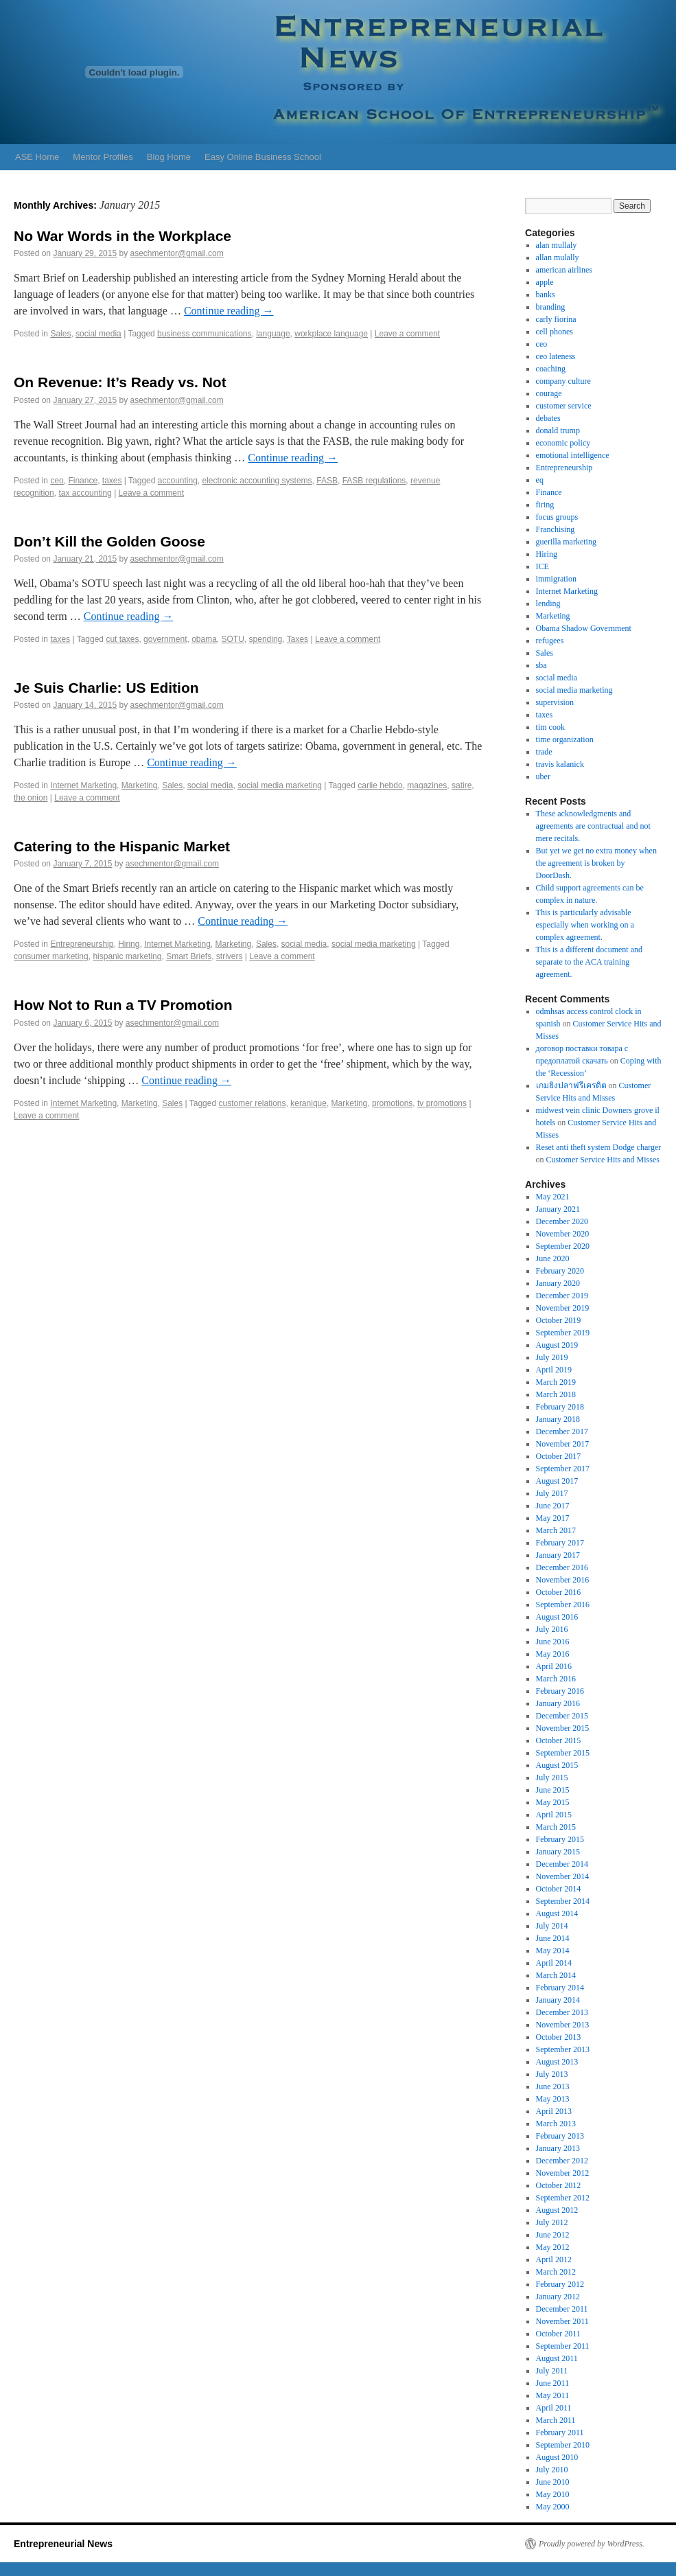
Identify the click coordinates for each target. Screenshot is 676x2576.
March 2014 (556, 1975)
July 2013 (552, 2074)
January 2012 (558, 2296)
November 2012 (563, 2173)
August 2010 (557, 2457)
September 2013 (563, 2049)
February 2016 (560, 1691)
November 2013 (563, 2024)
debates (548, 418)
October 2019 (558, 1320)
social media (98, 333)
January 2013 (558, 2148)
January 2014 (558, 2000)
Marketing (139, 785)
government (165, 639)
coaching (551, 368)
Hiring (128, 944)
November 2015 (563, 1728)
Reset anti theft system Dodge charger (599, 1147)
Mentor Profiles (102, 157)
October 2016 (558, 1592)
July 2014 (552, 1926)
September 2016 (563, 1604)
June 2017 (553, 1505)
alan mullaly (556, 245)
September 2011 (563, 2346)
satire (461, 785)
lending (548, 603)
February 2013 (560, 2136)
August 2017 (557, 1481)
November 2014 (563, 1876)
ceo (56, 480)
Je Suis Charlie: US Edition (106, 687)
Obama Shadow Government (583, 628)
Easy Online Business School (263, 157)
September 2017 (563, 1468)
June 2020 (553, 1258)
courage (549, 393)
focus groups (557, 517)
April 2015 (554, 1814)
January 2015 (558, 1851)
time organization (565, 739)
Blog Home (169, 157)
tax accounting (84, 493)
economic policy (563, 443)
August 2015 (557, 1765)
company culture (563, 381)
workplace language (331, 333)
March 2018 (556, 1394)
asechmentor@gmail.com (177, 253)
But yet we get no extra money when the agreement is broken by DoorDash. (596, 863)
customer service (564, 406)
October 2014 (558, 1889)
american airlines (564, 270)
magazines (427, 785)
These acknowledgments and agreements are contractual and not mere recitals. (593, 826)
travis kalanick (560, 764)
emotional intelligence (572, 455)
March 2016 (556, 1678)
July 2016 (552, 1629)
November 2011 (562, 2321)
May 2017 (553, 1518)
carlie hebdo (380, 785)
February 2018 (560, 1407)
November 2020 (563, 1234)
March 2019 (556, 1382)
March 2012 (556, 2272)
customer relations (251, 1103)
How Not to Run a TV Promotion (123, 1005)
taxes (112, 480)
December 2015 (562, 1716)
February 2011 (560, 2432)
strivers (229, 956)
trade (544, 752)
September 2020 (563, 1246)
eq (540, 480)
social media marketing (279, 785)
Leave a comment (407, 333)
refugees (550, 640)
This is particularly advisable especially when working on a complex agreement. (585, 925)
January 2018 (558, 1419)
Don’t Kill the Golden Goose (109, 541)
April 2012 (554, 2259)
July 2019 (552, 1357)
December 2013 (562, 2012)
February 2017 (560, 1543)
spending (266, 639)
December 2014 (562, 1864)
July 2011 (552, 2371)
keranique (308, 1103)
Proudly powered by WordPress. (591, 2544)
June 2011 (553, 2383)
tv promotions (442, 1103)
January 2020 (558, 1283)
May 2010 (553, 2494)
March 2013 (556, 2123)
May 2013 (553, 2099)
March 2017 (556, 1530)
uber (543, 776)
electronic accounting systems (257, 480)
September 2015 (563, 1753)
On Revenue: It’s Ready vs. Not (120, 382)
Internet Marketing (83, 785)
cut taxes (122, 639)
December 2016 (562, 1567)
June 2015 (553, 1790)
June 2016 (553, 1641)
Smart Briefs (188, 956)
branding (551, 307)
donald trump (558, 430)
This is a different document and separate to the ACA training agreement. (589, 962)
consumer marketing (51, 956)
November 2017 (563, 1444)
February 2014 (560, 1987)
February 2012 (560, 2284)
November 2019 (563, 1308)
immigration (556, 579)
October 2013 (558, 2037)
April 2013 (554, 2111)
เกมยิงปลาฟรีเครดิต (571, 1085)
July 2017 (552, 1493)
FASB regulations (374, 480)
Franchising (555, 529)
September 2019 (563, 1332)
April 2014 (554, 1963)
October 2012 (558, 2185)
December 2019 (562, 1295)
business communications (204, 333)
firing (545, 504)
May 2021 (553, 1196)
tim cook (550, 727)
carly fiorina (556, 319)
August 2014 (557, 1913)
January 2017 (558, 1555)
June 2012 (553, 2235)
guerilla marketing (566, 542)
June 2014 (553, 1938)
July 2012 (552, 2222)
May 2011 (553, 2395)
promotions (392, 1103)
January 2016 (558, 1703)
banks (545, 294)
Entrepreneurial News (63, 2543)
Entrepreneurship (81, 944)
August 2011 (557, 2358)
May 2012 (553, 2247)
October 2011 (558, 2333)
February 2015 (560, 1839)
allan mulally (557, 257)
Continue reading (229, 311)
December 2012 (562, 2160)
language (273, 333)
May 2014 (553, 1950)
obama (204, 639)
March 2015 (556, 1827)
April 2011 (554, 2408)
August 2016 (557, 1617)
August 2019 (557, 1345)
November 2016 (563, 1580)
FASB (327, 480)
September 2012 (563, 2198)
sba (541, 665)
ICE (542, 566)
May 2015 (553, 1802)
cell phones (554, 331)
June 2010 (553, 2482)
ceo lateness (556, 356)
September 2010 (563, 2445)
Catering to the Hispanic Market (122, 846)
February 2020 (560, 1271)
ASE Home (37, 157)
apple (545, 282)
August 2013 (557, 2062)
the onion (30, 798)
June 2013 (553, 2086)
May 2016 (553, 1654)
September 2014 (563, 1901)
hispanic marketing (127, 956)
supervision (555, 702)
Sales (60, 333)
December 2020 (562, 1221)
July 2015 (552, 1777)
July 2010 (552, 2469)
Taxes (297, 639)
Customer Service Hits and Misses (603, 1159)
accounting (178, 480)
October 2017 (558, 1456)
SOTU (233, 639)
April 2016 (554, 1666)
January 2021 (558, 1209)
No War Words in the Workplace (122, 236)
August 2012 (557, 2210)
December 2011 (562, 2309)
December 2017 (562, 1431)
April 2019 (554, 1370)
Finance (82, 480)
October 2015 (558, 1740)
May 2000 (553, 2506)
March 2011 (556, 2420)
